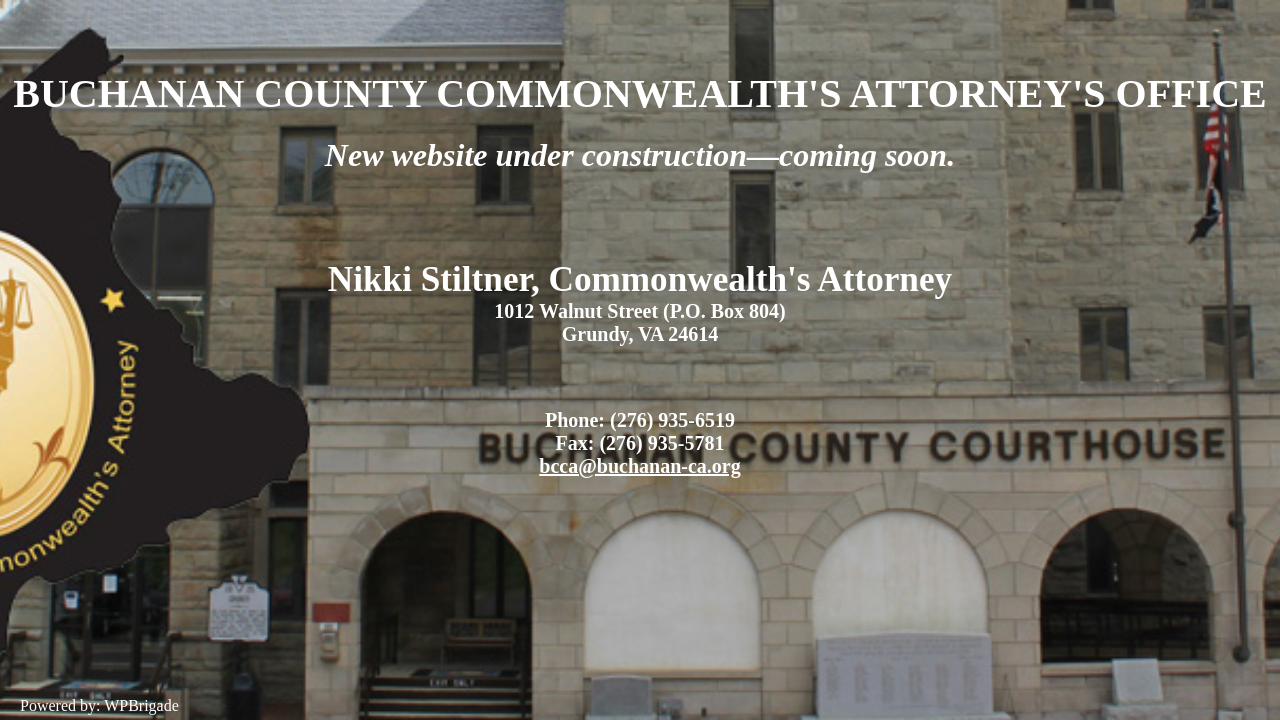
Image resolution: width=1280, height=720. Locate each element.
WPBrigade (141, 705)
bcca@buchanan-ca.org (639, 466)
